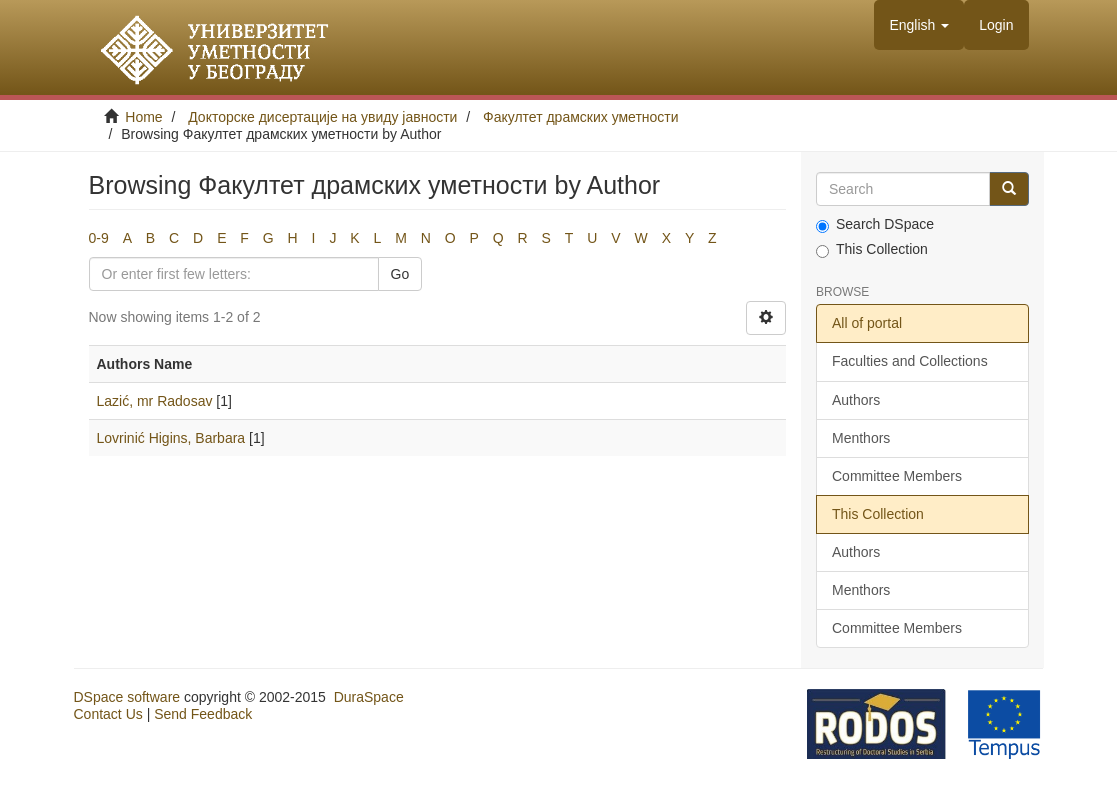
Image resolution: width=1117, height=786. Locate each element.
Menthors (861, 438)
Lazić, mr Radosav (155, 401)
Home (143, 117)
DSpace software (127, 697)
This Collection (872, 249)
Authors (856, 400)
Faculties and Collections (910, 361)
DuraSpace (369, 697)
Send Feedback (203, 714)
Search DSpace (875, 224)
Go (400, 274)
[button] (919, 25)
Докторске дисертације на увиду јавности (322, 117)
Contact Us (108, 714)
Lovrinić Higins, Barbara (171, 438)
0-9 (99, 238)
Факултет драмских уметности (581, 117)
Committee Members (897, 476)
